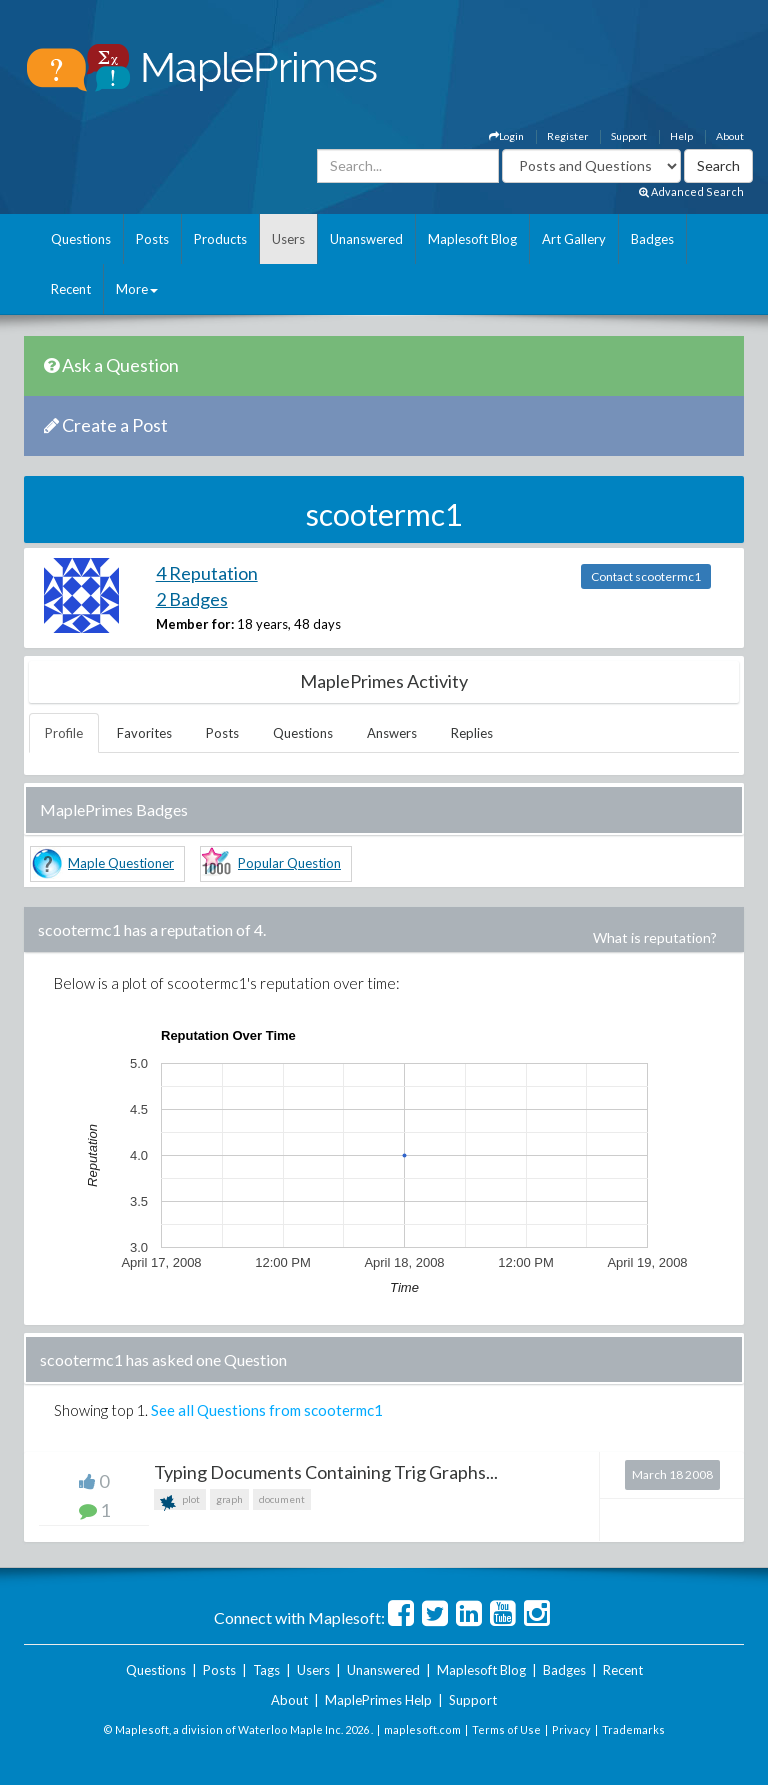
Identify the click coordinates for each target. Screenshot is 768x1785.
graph (229, 1499)
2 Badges (192, 599)
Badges (652, 239)
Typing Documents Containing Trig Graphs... (326, 1472)
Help (681, 136)
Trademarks (633, 1729)
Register (567, 136)
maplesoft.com (422, 1729)
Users (288, 239)
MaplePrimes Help (378, 1700)
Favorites (144, 733)
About (730, 136)
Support (629, 136)
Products (220, 239)
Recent (71, 289)
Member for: (195, 624)
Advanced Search (691, 191)
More (137, 289)
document (282, 1499)
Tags (266, 1670)
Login (506, 136)
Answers (392, 733)
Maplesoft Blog (472, 239)
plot (180, 1501)
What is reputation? (655, 937)
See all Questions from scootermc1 (267, 1410)
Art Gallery (574, 239)
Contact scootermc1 (646, 576)
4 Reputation (207, 573)
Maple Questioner (121, 863)
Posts (152, 239)
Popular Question (289, 863)
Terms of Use (506, 1729)
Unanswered (366, 239)
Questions (81, 239)
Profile (64, 733)
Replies (472, 733)
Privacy (571, 1729)
